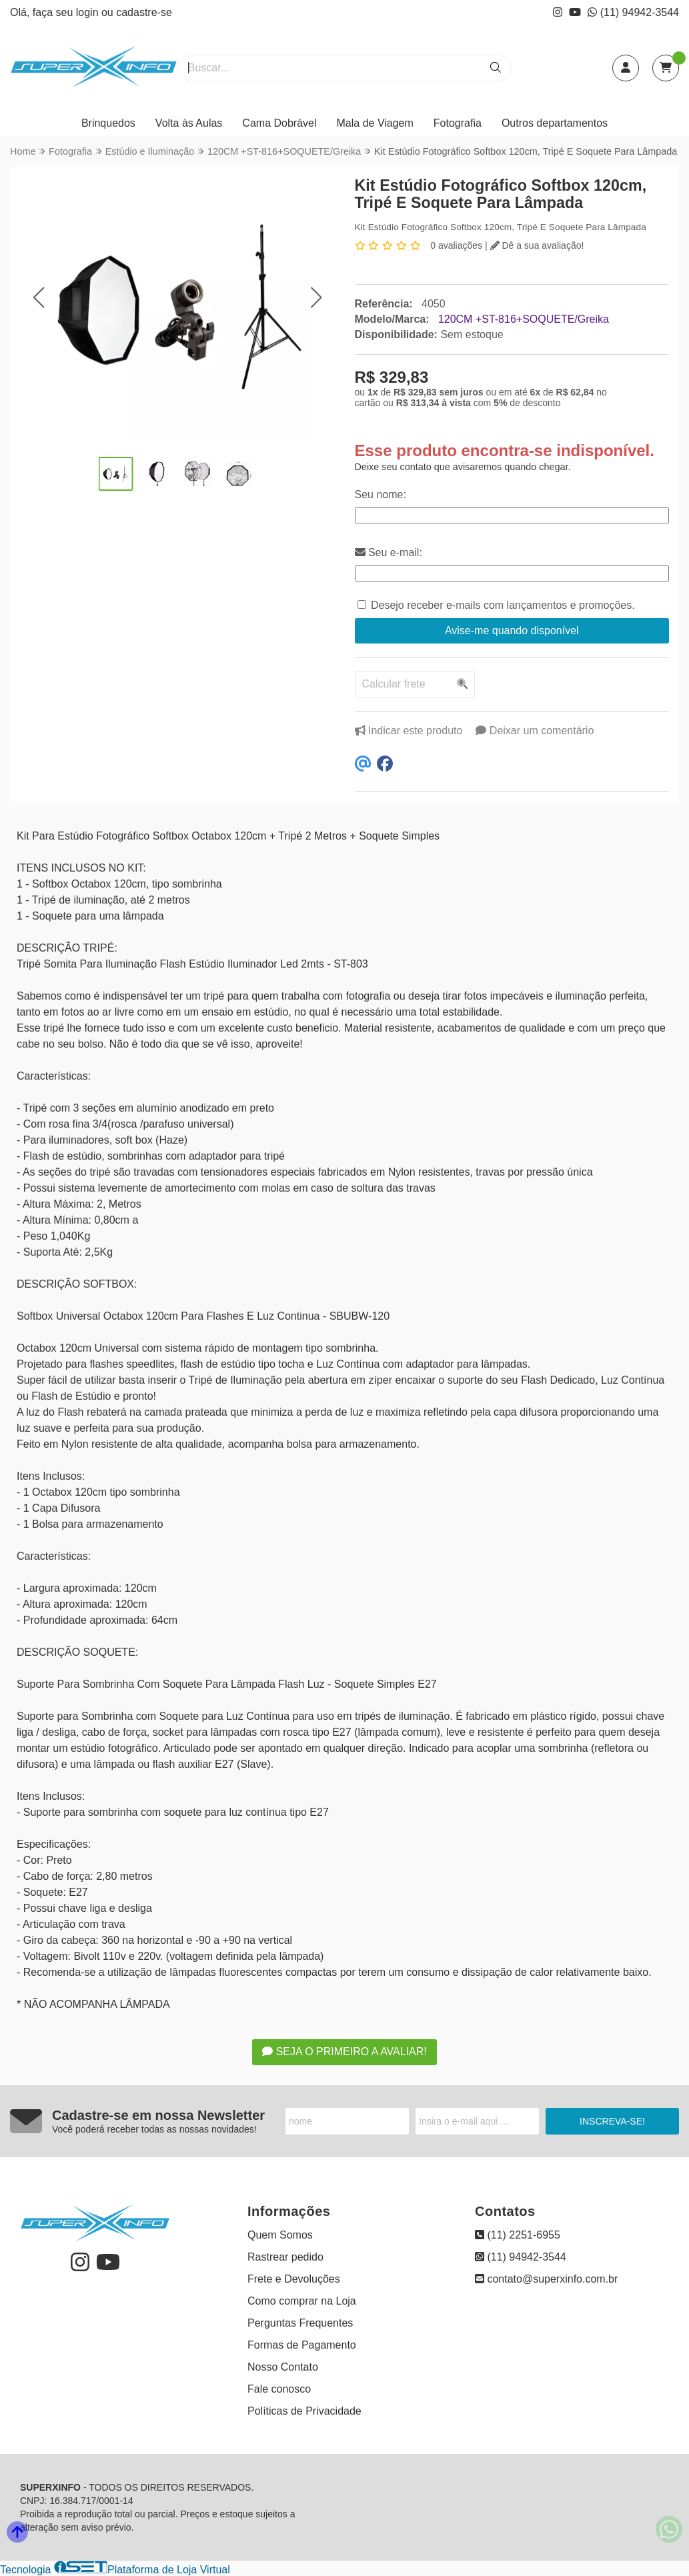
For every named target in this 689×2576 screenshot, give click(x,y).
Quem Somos (280, 2235)
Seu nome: (380, 494)
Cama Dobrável (279, 123)
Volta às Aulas (189, 123)
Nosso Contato (282, 2367)
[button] (38, 297)
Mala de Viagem (375, 123)
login (88, 12)
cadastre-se (144, 12)
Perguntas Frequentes (300, 2323)
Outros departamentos (555, 123)
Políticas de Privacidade (304, 2411)
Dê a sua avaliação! (537, 245)
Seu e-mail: (388, 552)
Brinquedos (108, 123)
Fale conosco (279, 2389)
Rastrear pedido (285, 2257)
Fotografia (458, 123)
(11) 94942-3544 (633, 12)
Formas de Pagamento (301, 2345)
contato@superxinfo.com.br (546, 2279)
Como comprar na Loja (301, 2301)
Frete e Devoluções (293, 2279)
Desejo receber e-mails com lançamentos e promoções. (503, 605)
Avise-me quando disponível (512, 630)
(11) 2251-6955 (517, 2235)
